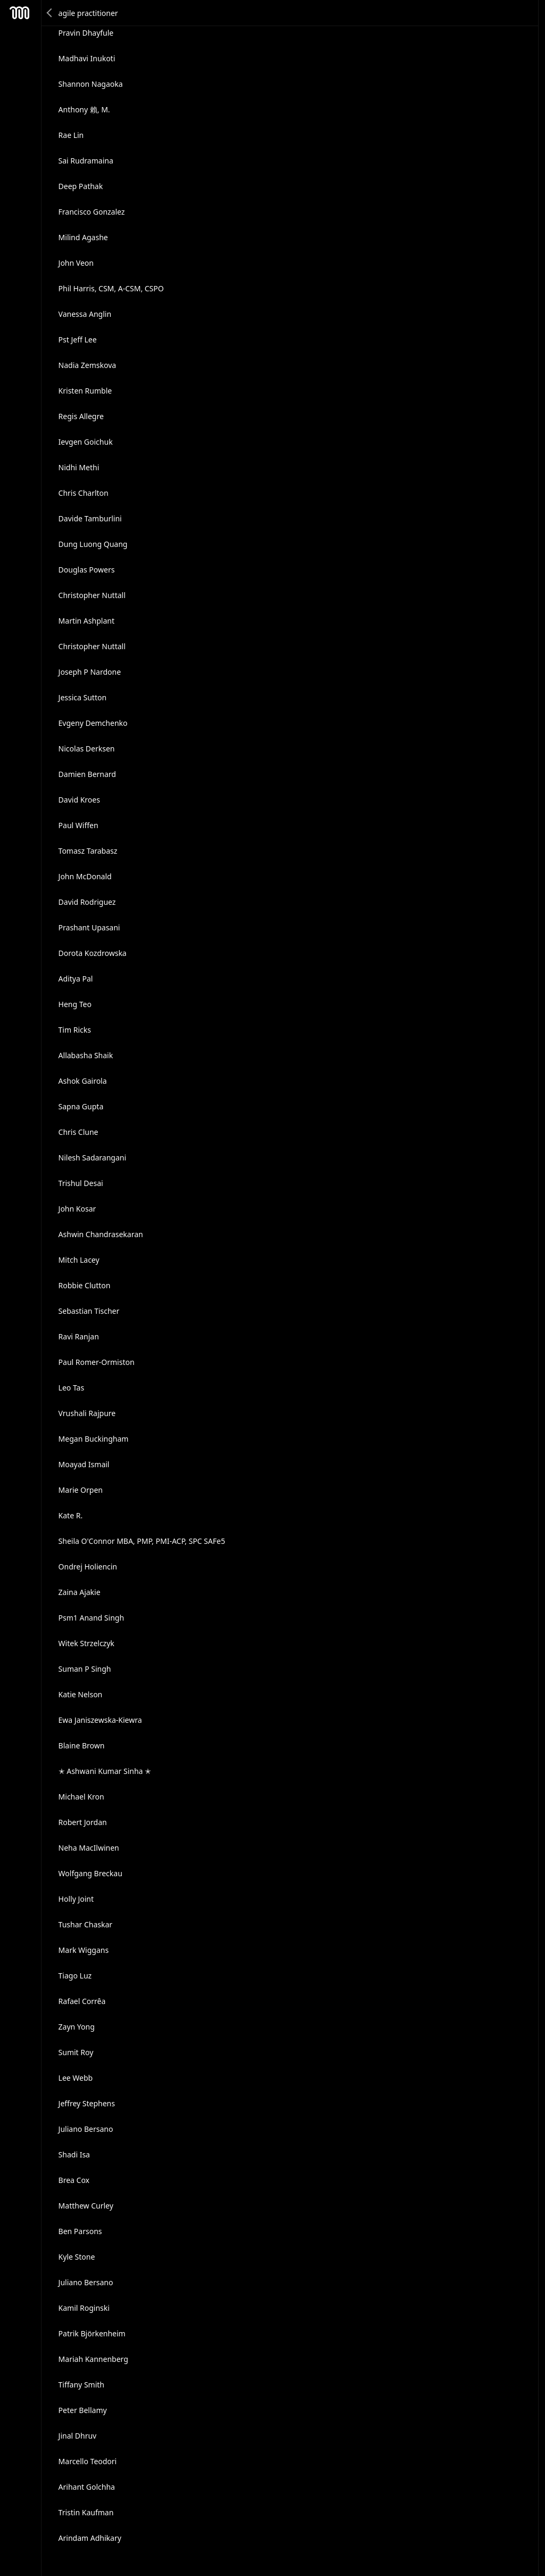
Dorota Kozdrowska (93, 953)
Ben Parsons (80, 2231)
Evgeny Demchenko (93, 723)
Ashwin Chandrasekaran (101, 1234)
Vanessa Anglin (85, 314)
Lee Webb (76, 2078)
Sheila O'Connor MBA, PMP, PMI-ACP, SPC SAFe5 (142, 1541)
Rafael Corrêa (82, 2001)
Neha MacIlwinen (89, 1848)
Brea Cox (74, 2180)
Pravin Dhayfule (86, 33)
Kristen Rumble (85, 391)
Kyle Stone (77, 2257)
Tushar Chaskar (86, 1924)
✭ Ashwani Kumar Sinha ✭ (105, 1771)
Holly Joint (76, 1899)
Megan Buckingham (94, 1439)
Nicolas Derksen (87, 748)
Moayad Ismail (84, 1464)
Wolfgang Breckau (90, 1873)
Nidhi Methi (79, 467)
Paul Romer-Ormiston (97, 1362)
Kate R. (71, 1515)
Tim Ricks (75, 1030)
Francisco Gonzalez (92, 212)
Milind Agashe (83, 237)
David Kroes (79, 800)
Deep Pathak (81, 186)
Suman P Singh (85, 1669)
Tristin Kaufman (86, 2512)
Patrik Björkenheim (92, 2333)
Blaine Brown (82, 1745)
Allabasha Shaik (86, 1055)
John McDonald (85, 876)
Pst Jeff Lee (78, 339)
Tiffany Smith (81, 2384)
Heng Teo (75, 1004)
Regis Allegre (81, 416)
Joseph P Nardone (90, 672)
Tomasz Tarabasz (88, 851)
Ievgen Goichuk (86, 442)
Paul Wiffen (78, 825)
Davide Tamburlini (90, 518)
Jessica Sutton (83, 697)
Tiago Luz (75, 1975)
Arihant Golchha (87, 2487)
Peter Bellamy (83, 2410)
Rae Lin (71, 135)
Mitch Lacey (79, 1260)
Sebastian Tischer (89, 1311)
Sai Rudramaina (86, 161)
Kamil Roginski (84, 2308)
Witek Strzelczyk (86, 1643)
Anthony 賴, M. (84, 109)
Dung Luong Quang (93, 544)
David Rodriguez (87, 902)
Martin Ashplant (86, 621)
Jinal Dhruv (78, 2436)
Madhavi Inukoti (87, 58)
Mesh (19, 12)
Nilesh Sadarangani (93, 1157)
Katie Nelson (81, 1694)
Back (50, 13)
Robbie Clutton (85, 1285)
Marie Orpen (81, 1490)
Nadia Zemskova (88, 365)
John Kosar (77, 1209)
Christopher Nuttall (92, 595)
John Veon (76, 263)
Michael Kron (81, 1797)
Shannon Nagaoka (91, 84)
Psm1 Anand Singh (91, 1618)
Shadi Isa (74, 2154)
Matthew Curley (86, 2206)
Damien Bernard (87, 774)
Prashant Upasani (89, 927)
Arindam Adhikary (90, 2538)
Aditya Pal (76, 979)
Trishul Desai (81, 1183)
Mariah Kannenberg (93, 2359)
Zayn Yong (77, 2027)
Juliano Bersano (86, 2129)
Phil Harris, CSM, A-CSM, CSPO (111, 288)
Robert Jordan (83, 1822)
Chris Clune (78, 1132)
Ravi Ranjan (79, 1336)
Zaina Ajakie (80, 1592)
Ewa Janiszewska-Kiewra (100, 1720)
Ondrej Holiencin (88, 1566)
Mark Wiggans (84, 1950)
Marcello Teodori (88, 2461)
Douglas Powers (87, 570)
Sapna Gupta (81, 1106)
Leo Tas (72, 1388)
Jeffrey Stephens (87, 2103)
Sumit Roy (76, 2052)
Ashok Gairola (83, 1081)
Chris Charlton (84, 493)
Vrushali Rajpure (87, 1413)
